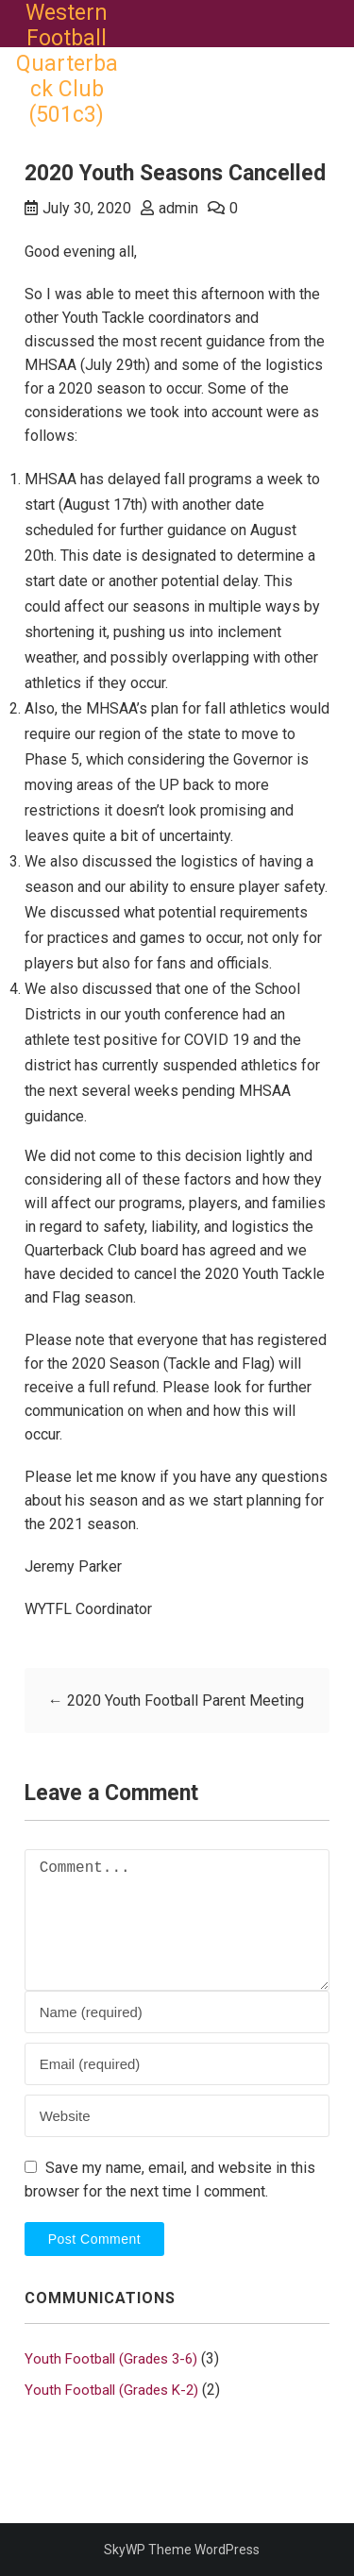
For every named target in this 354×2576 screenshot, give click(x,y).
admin (178, 208)
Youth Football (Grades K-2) (111, 2390)
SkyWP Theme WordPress (182, 2549)
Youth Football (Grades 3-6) (111, 2358)
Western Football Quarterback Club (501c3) (67, 63)
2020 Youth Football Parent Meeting (176, 1700)
